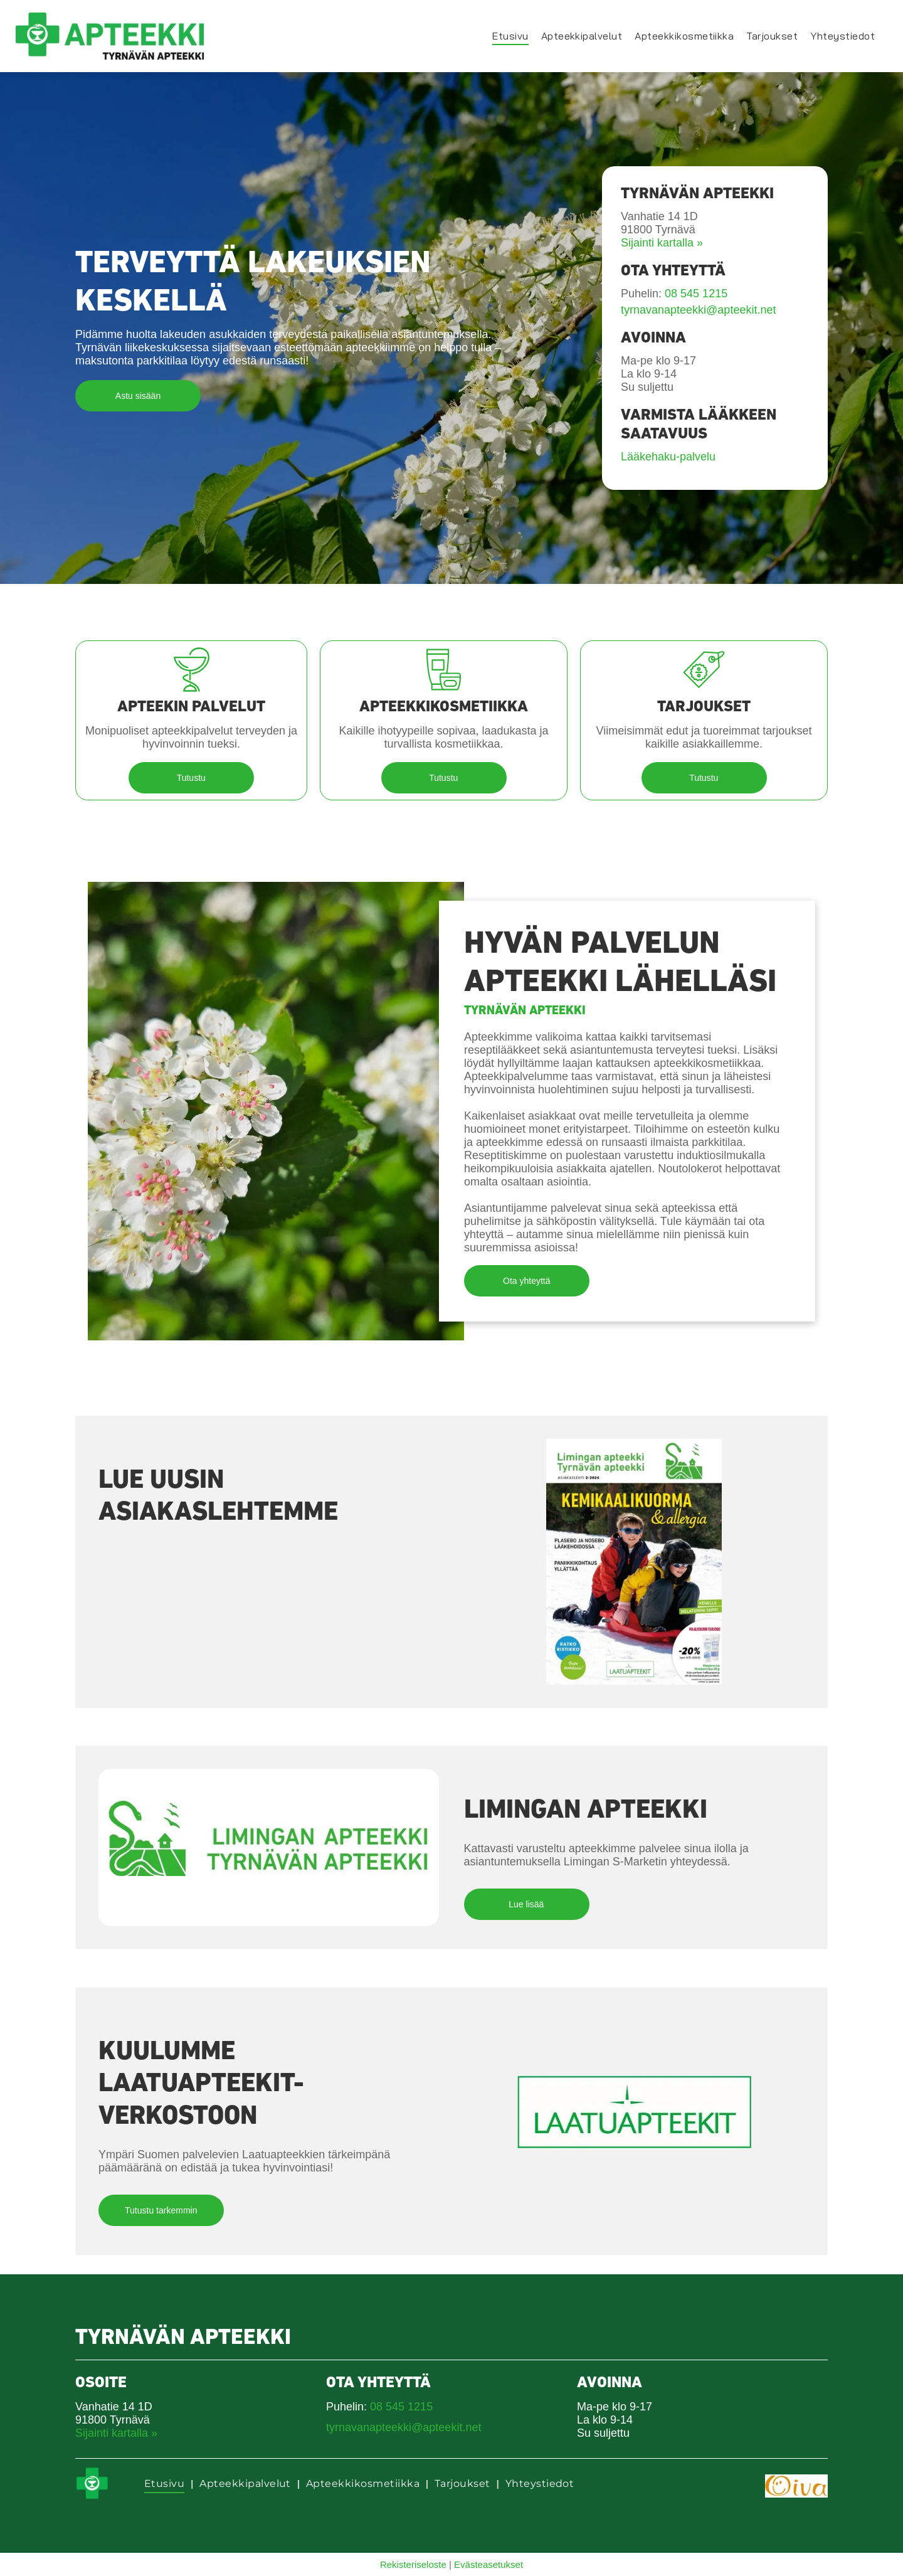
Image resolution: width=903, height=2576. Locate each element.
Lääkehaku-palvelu (668, 456)
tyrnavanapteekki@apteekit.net (698, 310)
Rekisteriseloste (413, 2564)
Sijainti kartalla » (662, 242)
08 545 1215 (696, 293)
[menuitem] (510, 35)
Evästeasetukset (488, 2564)
